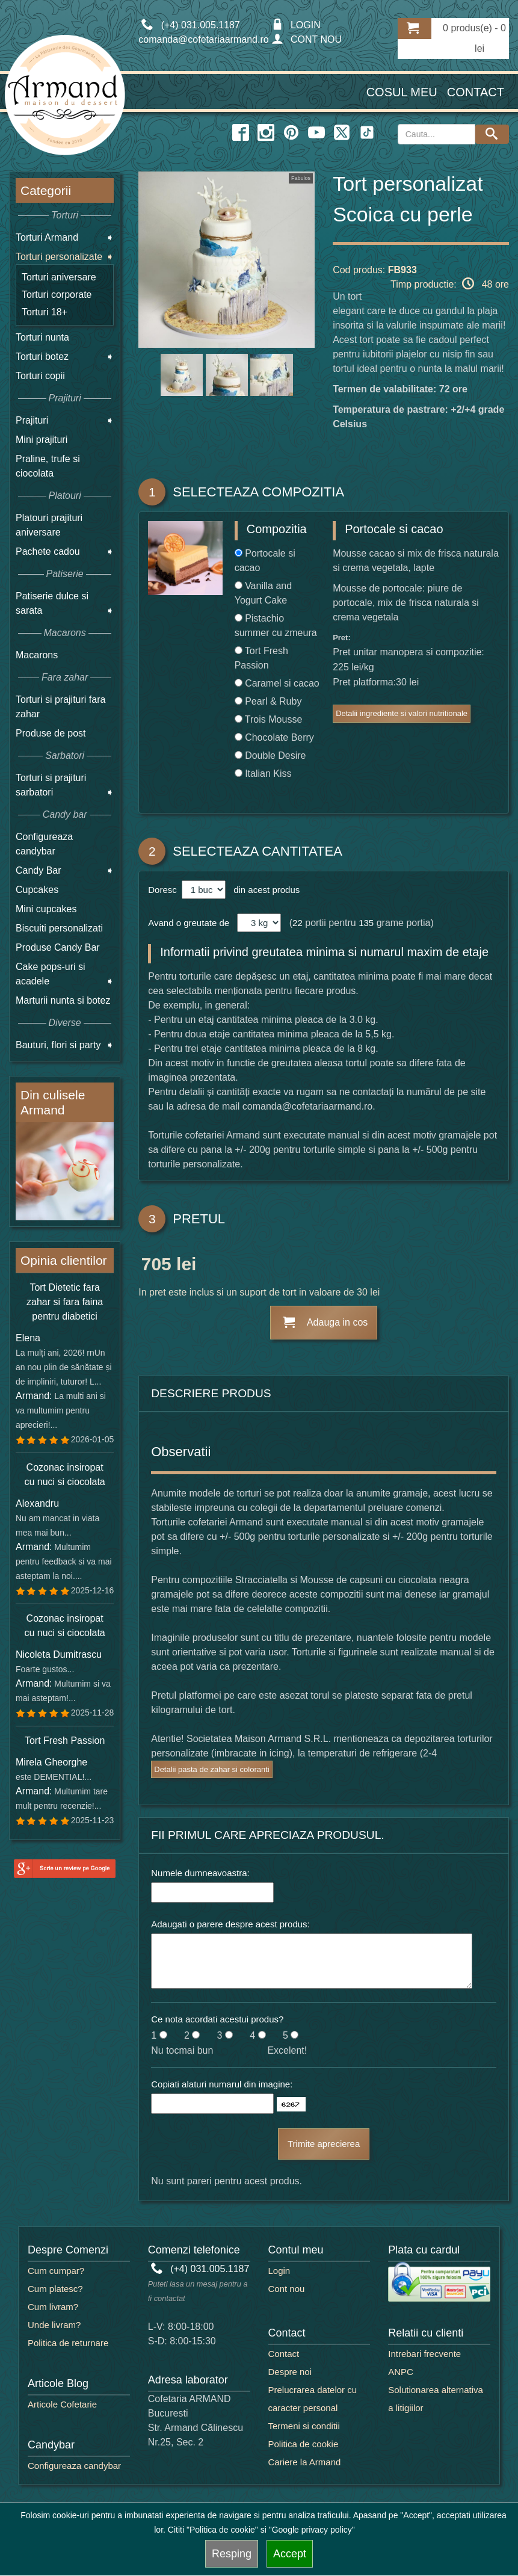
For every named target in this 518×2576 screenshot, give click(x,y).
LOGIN (296, 25)
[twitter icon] (341, 133)
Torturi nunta (42, 337)
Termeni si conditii (304, 2426)
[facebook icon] (240, 133)
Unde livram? (54, 2325)
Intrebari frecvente (424, 2354)
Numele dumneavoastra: (200, 1873)
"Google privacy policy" (312, 2529)
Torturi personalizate (59, 257)
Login (279, 2271)
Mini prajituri (41, 439)
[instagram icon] (266, 133)
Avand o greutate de (188, 923)
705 (156, 1266)
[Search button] (492, 134)
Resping (231, 2554)
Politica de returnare (68, 2343)
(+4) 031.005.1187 (200, 2269)
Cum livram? (53, 2307)
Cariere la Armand (304, 2462)
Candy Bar (38, 870)
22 (297, 923)
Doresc (163, 890)
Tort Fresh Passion (65, 1740)
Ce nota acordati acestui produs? (217, 2019)
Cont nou (286, 2289)
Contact (475, 92)
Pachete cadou (48, 551)
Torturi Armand (47, 237)
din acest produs (264, 890)
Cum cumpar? (56, 2271)
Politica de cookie (303, 2444)
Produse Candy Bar (58, 947)
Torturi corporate (57, 294)
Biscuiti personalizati (59, 928)
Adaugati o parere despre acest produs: (230, 1924)
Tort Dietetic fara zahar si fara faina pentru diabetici (64, 1301)
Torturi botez (42, 356)
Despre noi (290, 2372)
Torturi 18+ (44, 312)
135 (366, 923)
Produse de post (51, 733)
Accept (289, 2554)
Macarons (37, 655)
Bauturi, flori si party (58, 1045)
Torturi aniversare (59, 277)
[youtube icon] (316, 133)
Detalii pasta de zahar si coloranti (212, 1769)
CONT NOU (306, 39)
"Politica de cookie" (222, 2529)
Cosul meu (401, 92)
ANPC (400, 2372)
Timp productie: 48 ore (449, 283)
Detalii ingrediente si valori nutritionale (401, 713)
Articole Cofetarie (62, 2404)
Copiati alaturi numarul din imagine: (221, 2084)
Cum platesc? (55, 2289)
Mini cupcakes (46, 909)
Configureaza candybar (74, 2465)
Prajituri (32, 420)
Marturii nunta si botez (63, 1000)
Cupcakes (37, 890)
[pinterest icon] (291, 133)
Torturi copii (40, 376)
